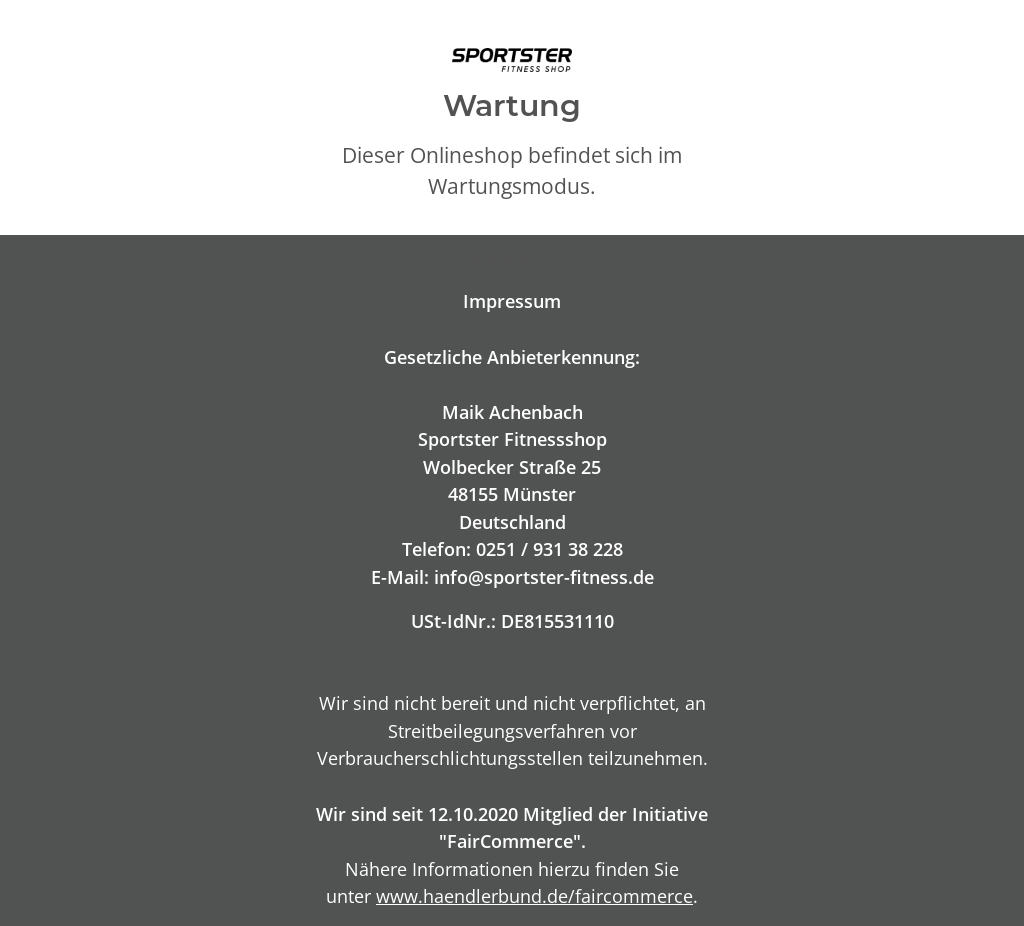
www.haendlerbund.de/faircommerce (534, 895)
